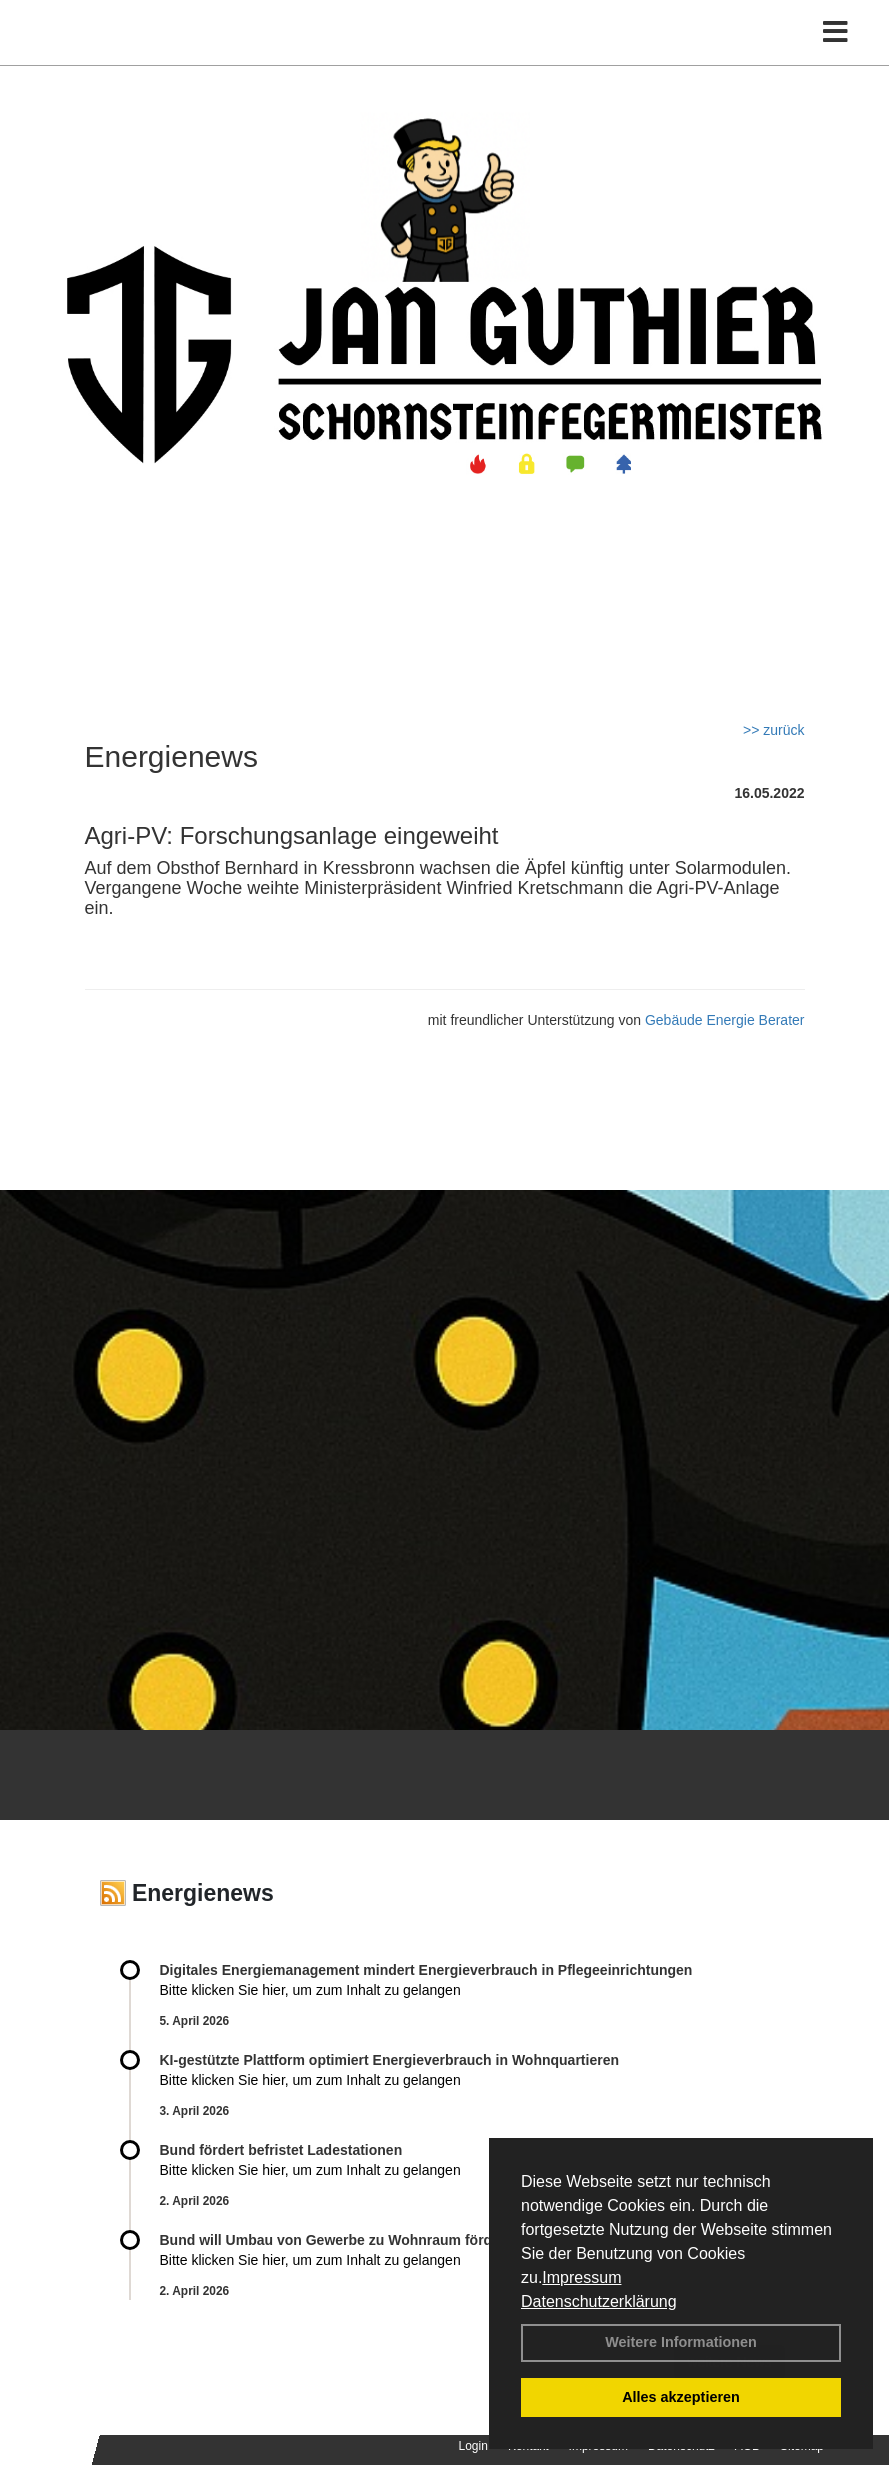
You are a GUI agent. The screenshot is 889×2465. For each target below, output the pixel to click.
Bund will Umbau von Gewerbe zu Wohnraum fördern (337, 2240)
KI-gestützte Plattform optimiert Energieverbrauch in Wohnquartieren (389, 2060)
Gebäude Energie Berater (725, 1020)
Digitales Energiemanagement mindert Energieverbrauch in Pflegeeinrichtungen (426, 1970)
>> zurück (773, 730)
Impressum (581, 2277)
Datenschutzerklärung (599, 2301)
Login (473, 2446)
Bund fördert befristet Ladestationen (281, 2150)
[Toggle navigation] (835, 32)
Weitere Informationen (681, 2342)
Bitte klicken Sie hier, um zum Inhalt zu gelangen (310, 1990)
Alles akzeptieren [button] (681, 2397)
